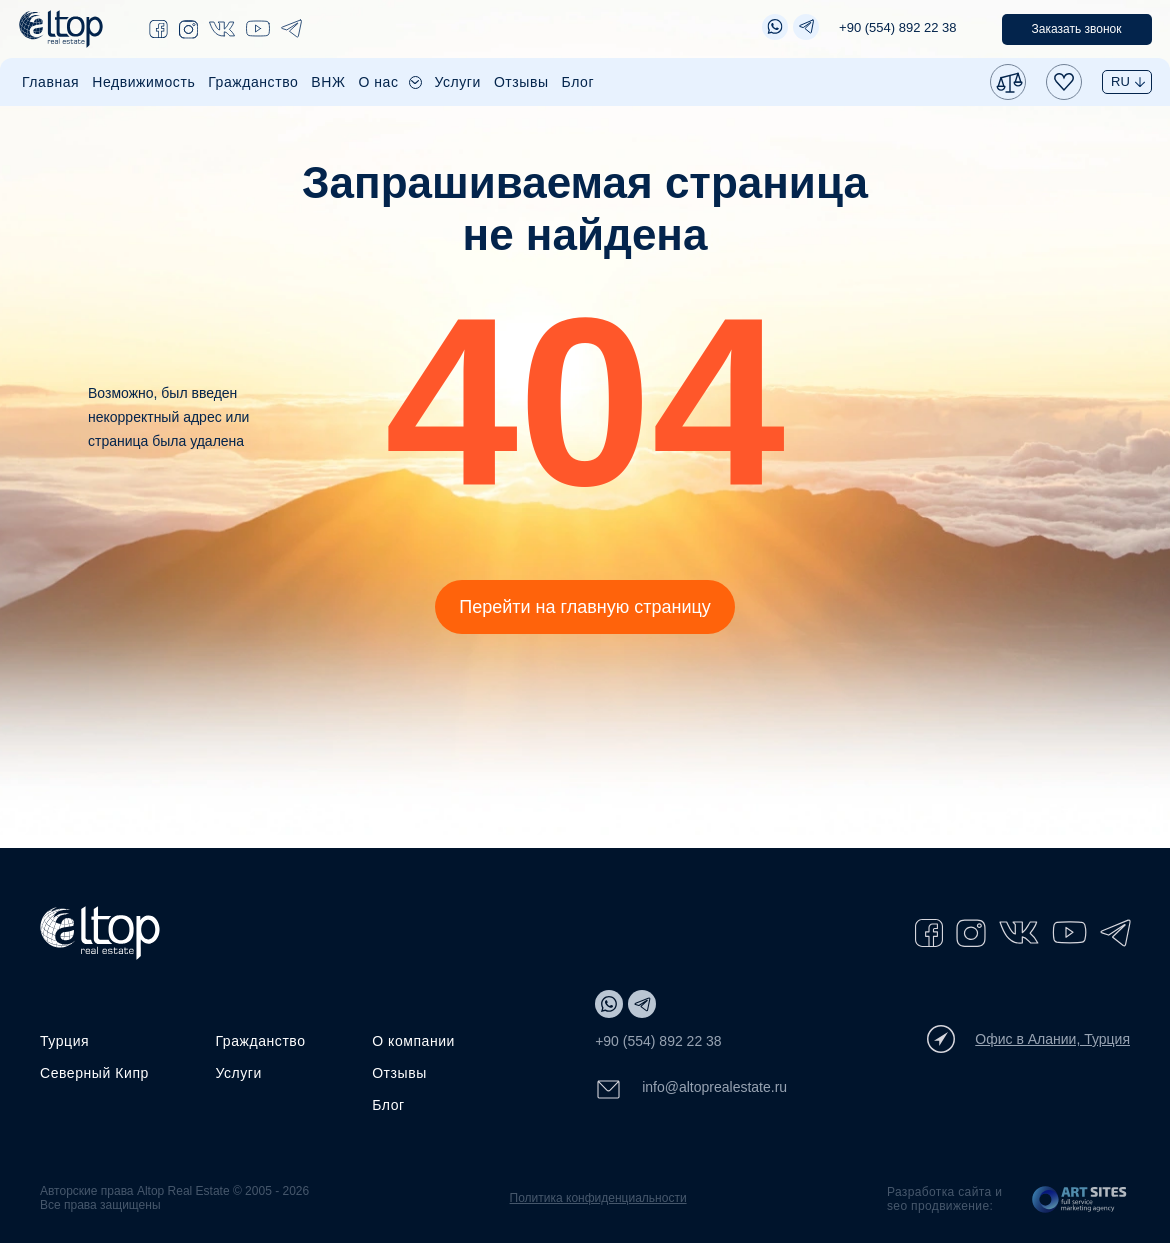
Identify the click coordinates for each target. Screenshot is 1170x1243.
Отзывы (521, 82)
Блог (578, 82)
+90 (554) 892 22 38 (897, 27)
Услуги (458, 82)
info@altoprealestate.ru (691, 1089)
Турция (64, 1041)
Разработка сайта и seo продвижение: (944, 1199)
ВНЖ (328, 82)
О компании (413, 1041)
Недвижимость (143, 82)
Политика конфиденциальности (598, 1198)
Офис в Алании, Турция (1028, 1039)
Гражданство (253, 82)
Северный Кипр (94, 1073)
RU (1120, 81)
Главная (50, 82)
